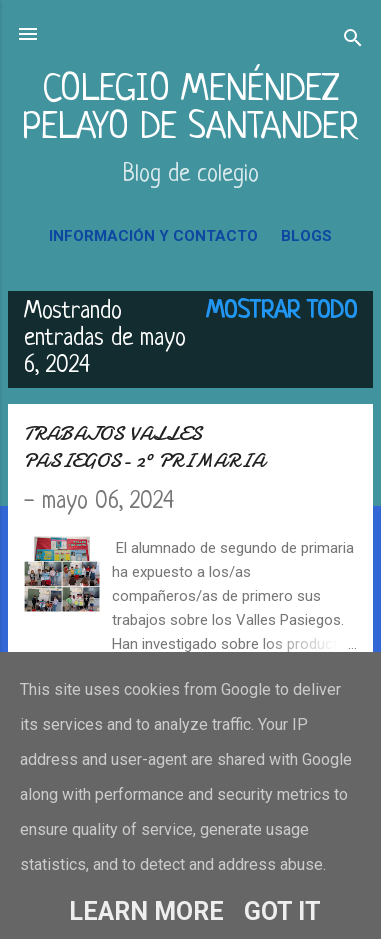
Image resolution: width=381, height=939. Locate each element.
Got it (282, 911)
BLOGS (306, 236)
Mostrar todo (281, 312)
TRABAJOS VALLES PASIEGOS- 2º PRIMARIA (144, 447)
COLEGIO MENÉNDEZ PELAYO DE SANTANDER (190, 109)
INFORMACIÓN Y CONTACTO (153, 236)
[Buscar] (353, 40)
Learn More (146, 911)
